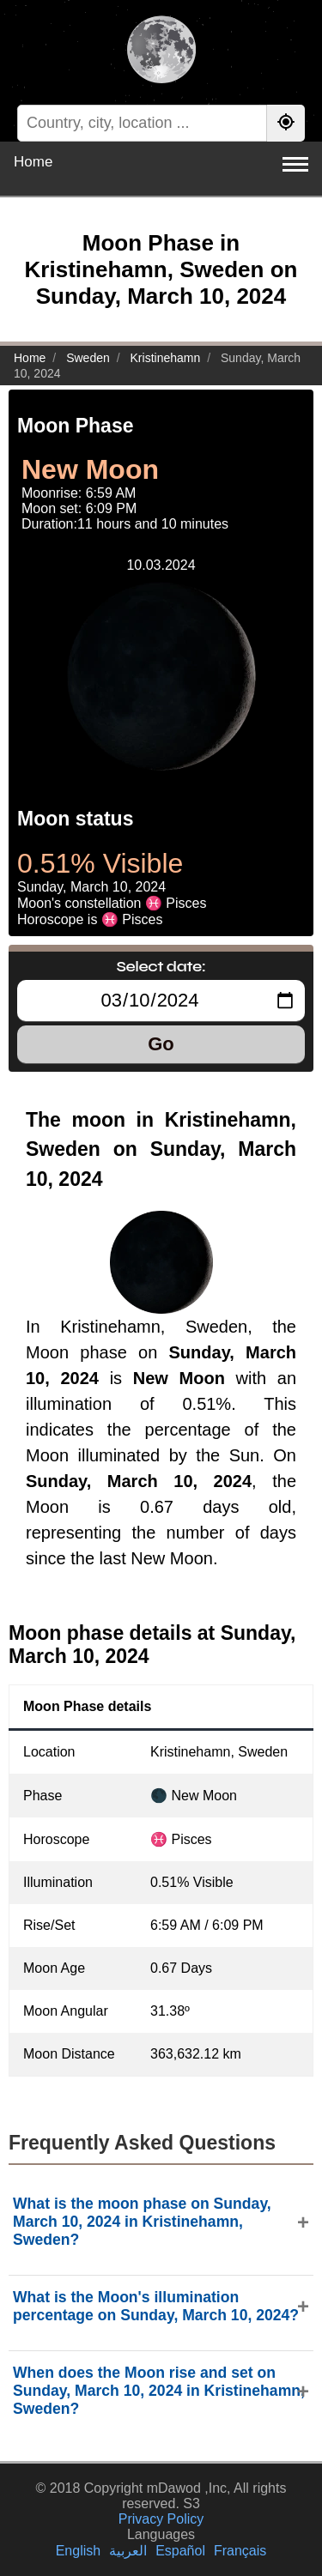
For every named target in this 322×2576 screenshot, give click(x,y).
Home (33, 162)
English (78, 2550)
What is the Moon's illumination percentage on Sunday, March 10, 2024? (156, 2306)
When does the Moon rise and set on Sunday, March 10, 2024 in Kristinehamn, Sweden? (159, 2390)
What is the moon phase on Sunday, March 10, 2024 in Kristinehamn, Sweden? (142, 2221)
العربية (128, 2550)
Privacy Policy (161, 2519)
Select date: (161, 966)
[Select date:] (161, 1000)
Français (240, 2550)
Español (180, 2550)
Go (161, 1044)
